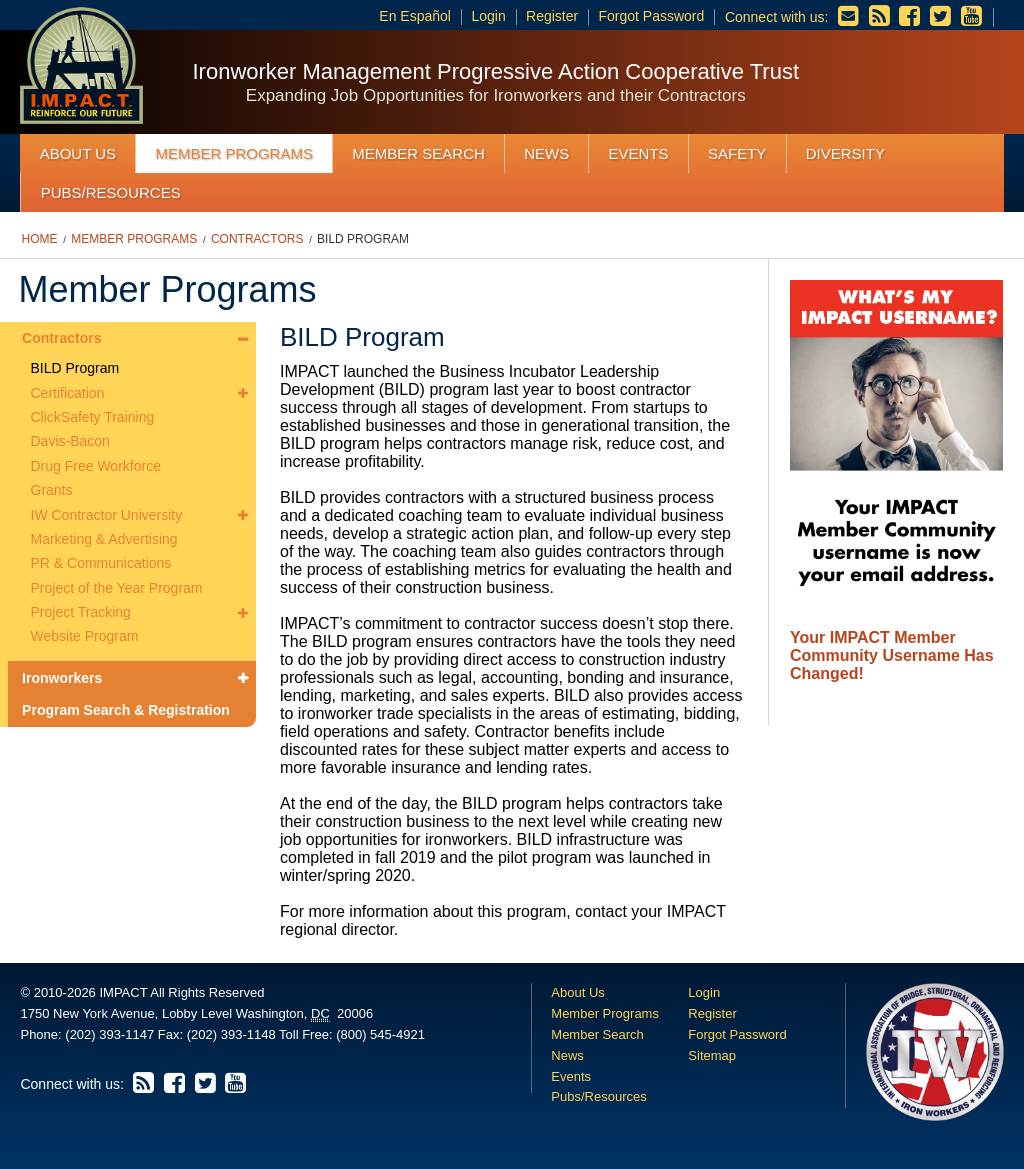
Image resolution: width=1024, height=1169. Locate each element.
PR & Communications (101, 563)
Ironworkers (62, 678)
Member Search (418, 153)
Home (40, 239)
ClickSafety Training (93, 417)
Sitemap (712, 1055)
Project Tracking (81, 612)
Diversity (845, 153)
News (546, 153)
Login (489, 16)
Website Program (85, 636)
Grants (52, 490)
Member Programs (234, 153)
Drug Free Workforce (96, 466)
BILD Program (363, 239)
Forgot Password (651, 16)
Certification (68, 393)
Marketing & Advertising (104, 539)
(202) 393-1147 (109, 1034)
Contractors (257, 239)
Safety (737, 153)
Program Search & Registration (126, 710)
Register (552, 16)
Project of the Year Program (117, 588)
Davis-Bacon (70, 441)
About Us (78, 153)
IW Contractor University (107, 515)
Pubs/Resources (111, 192)
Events (639, 153)
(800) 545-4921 (380, 1034)
